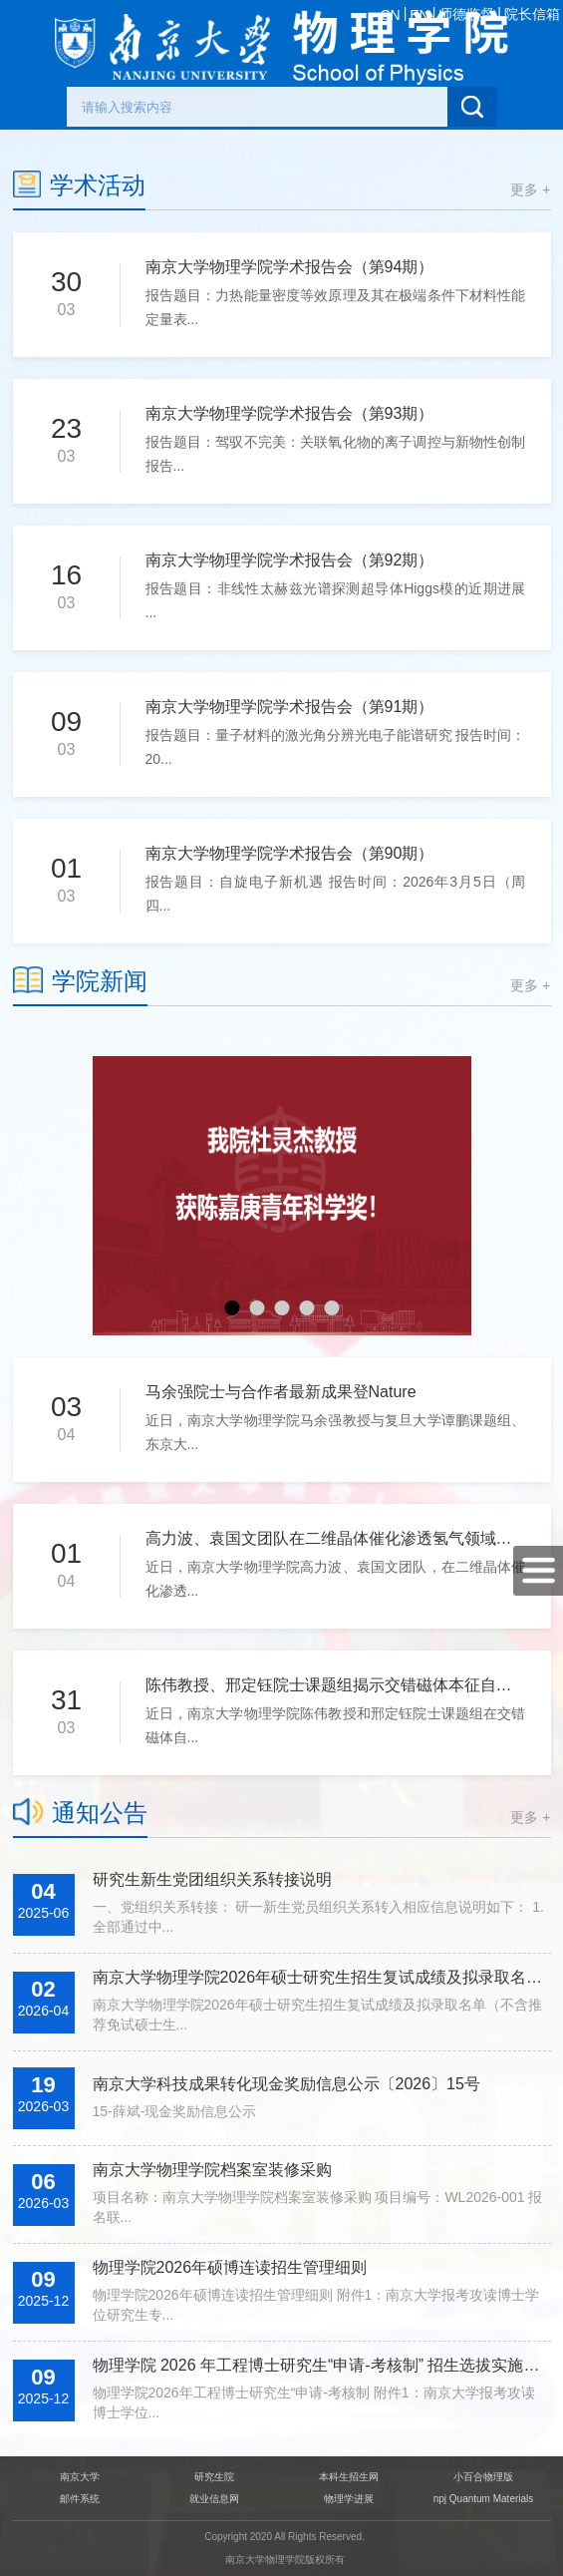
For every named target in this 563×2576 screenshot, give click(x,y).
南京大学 (80, 2476)
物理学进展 (349, 2498)
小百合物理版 (483, 2476)
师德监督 (466, 14)
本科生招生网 (349, 2476)
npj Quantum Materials (483, 2498)
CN (390, 15)
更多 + (530, 189)
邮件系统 (80, 2498)
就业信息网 (214, 2498)
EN (419, 15)
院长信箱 (532, 14)
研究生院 (214, 2476)
